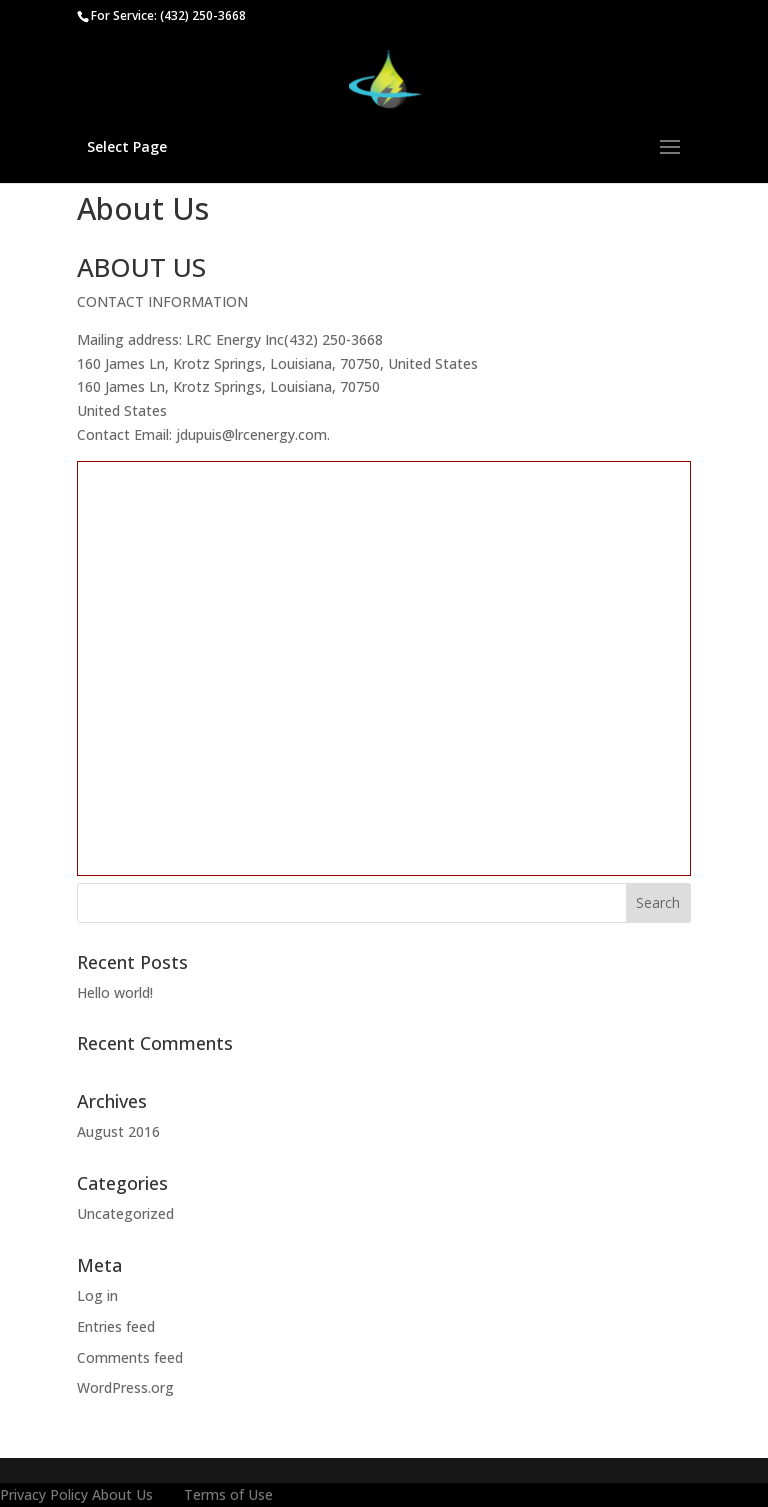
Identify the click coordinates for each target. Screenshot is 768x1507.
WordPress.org (125, 1387)
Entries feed (116, 1326)
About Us (122, 1494)
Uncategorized (125, 1213)
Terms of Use (228, 1494)
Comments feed (130, 1357)
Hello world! (115, 992)
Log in (97, 1295)
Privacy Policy (44, 1494)
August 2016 (118, 1131)
